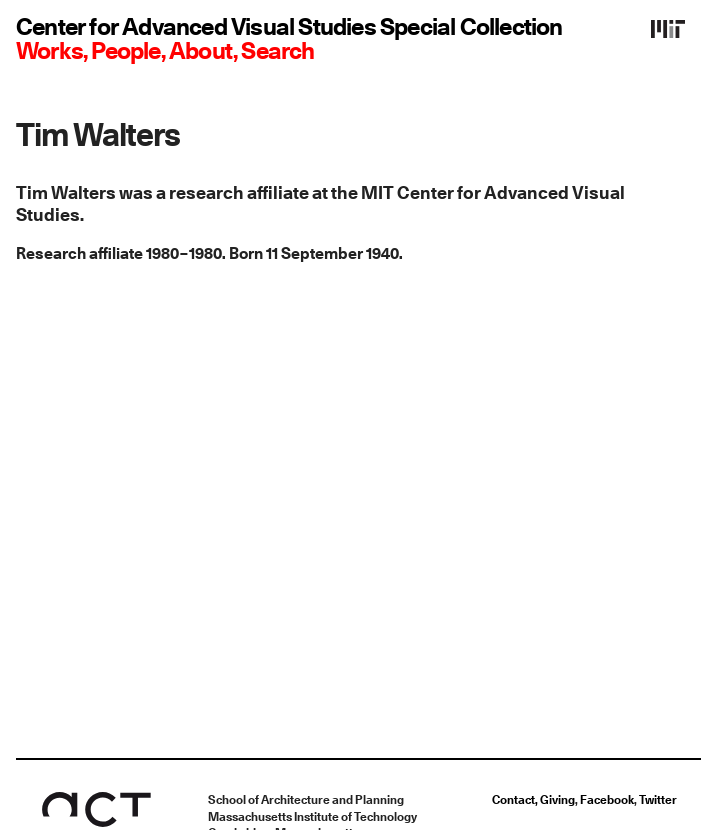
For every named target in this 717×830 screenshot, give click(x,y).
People (125, 52)
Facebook (607, 800)
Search (277, 52)
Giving (557, 800)
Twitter (658, 800)
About (201, 52)
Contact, (516, 800)
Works (49, 52)
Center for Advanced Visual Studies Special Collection (289, 28)
